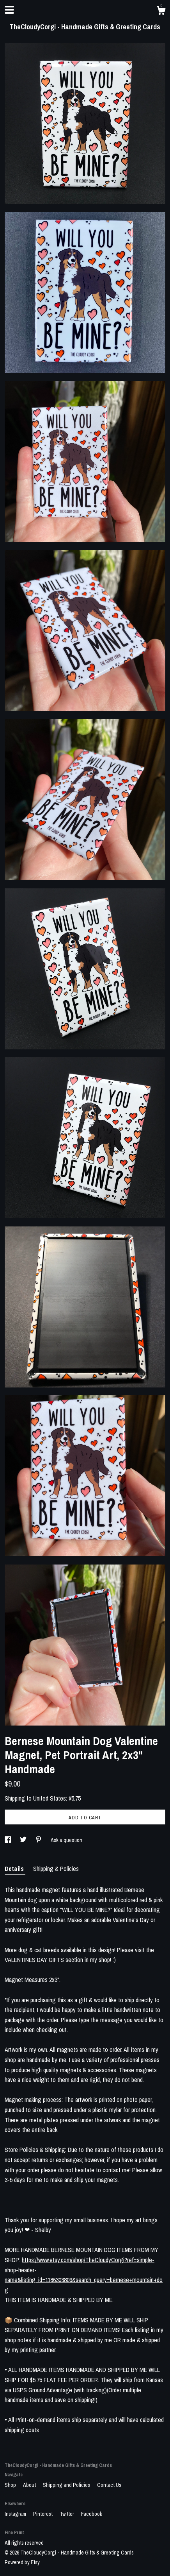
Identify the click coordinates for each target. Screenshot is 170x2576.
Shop (11, 2484)
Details (15, 1868)
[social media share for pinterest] (39, 1840)
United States (49, 1798)
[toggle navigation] (9, 10)
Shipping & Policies (56, 1868)
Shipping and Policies (67, 2484)
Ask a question (66, 1840)
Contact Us (109, 2484)
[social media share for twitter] (24, 1840)
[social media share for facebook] (8, 1840)
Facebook (91, 2513)
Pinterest (43, 2513)
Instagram (16, 2513)
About (30, 2484)
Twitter (67, 2513)
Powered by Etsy (22, 2562)
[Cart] (161, 12)
